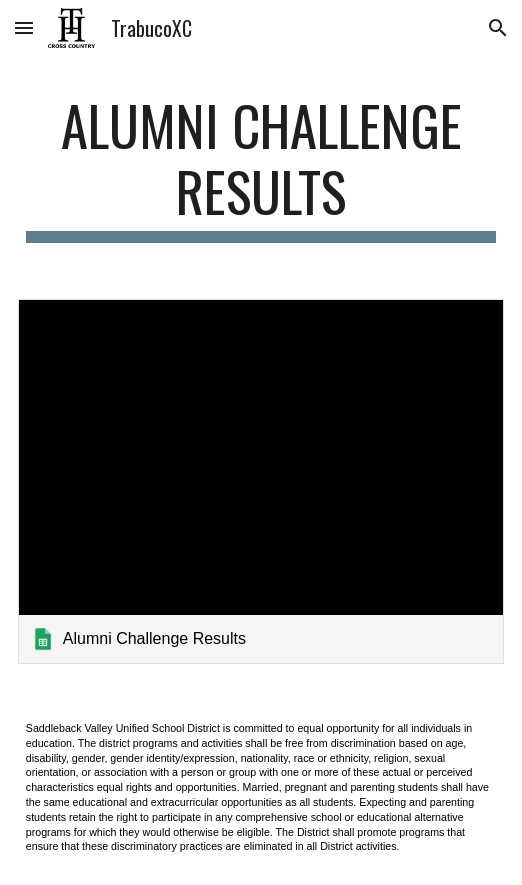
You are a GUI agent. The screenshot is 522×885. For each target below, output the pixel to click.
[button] (24, 27)
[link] (261, 481)
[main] (261, 167)
